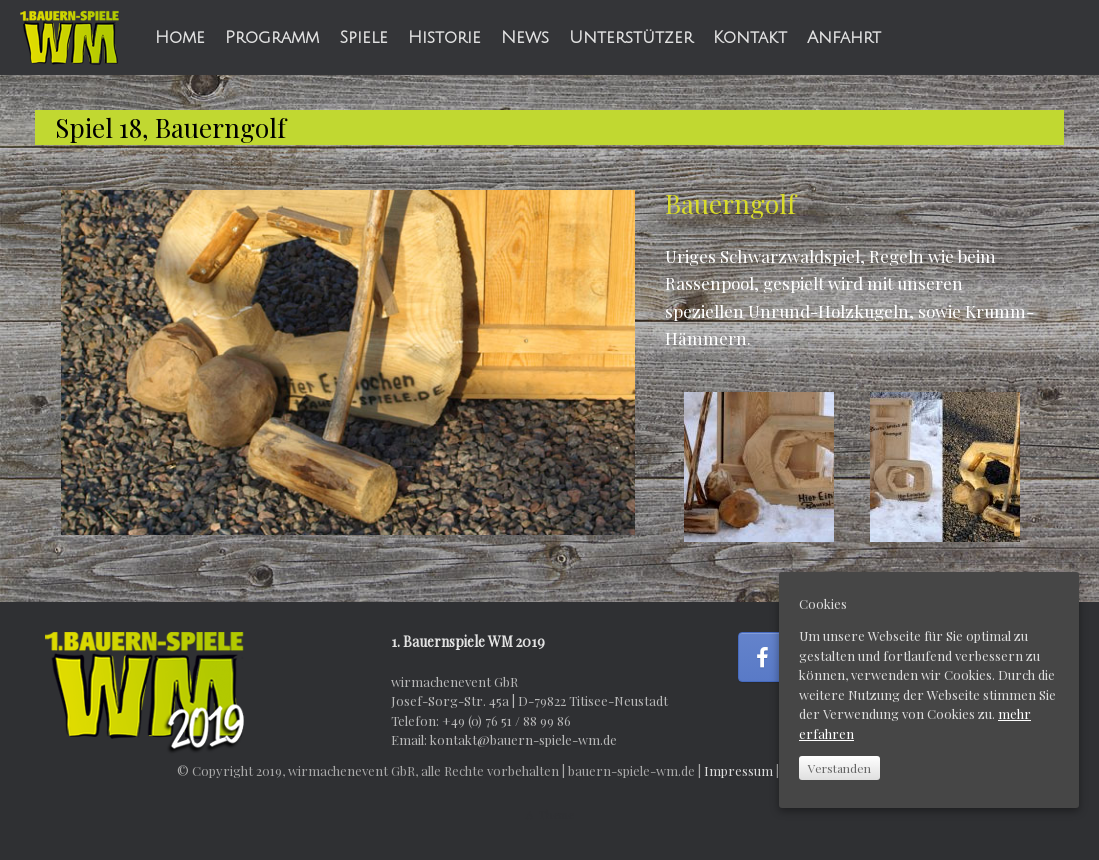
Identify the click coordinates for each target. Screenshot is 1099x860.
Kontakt (750, 37)
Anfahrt (844, 37)
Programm (272, 37)
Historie (444, 37)
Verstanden (839, 768)
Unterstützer (631, 37)
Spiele (363, 37)
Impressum (738, 770)
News (525, 37)
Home (180, 37)
